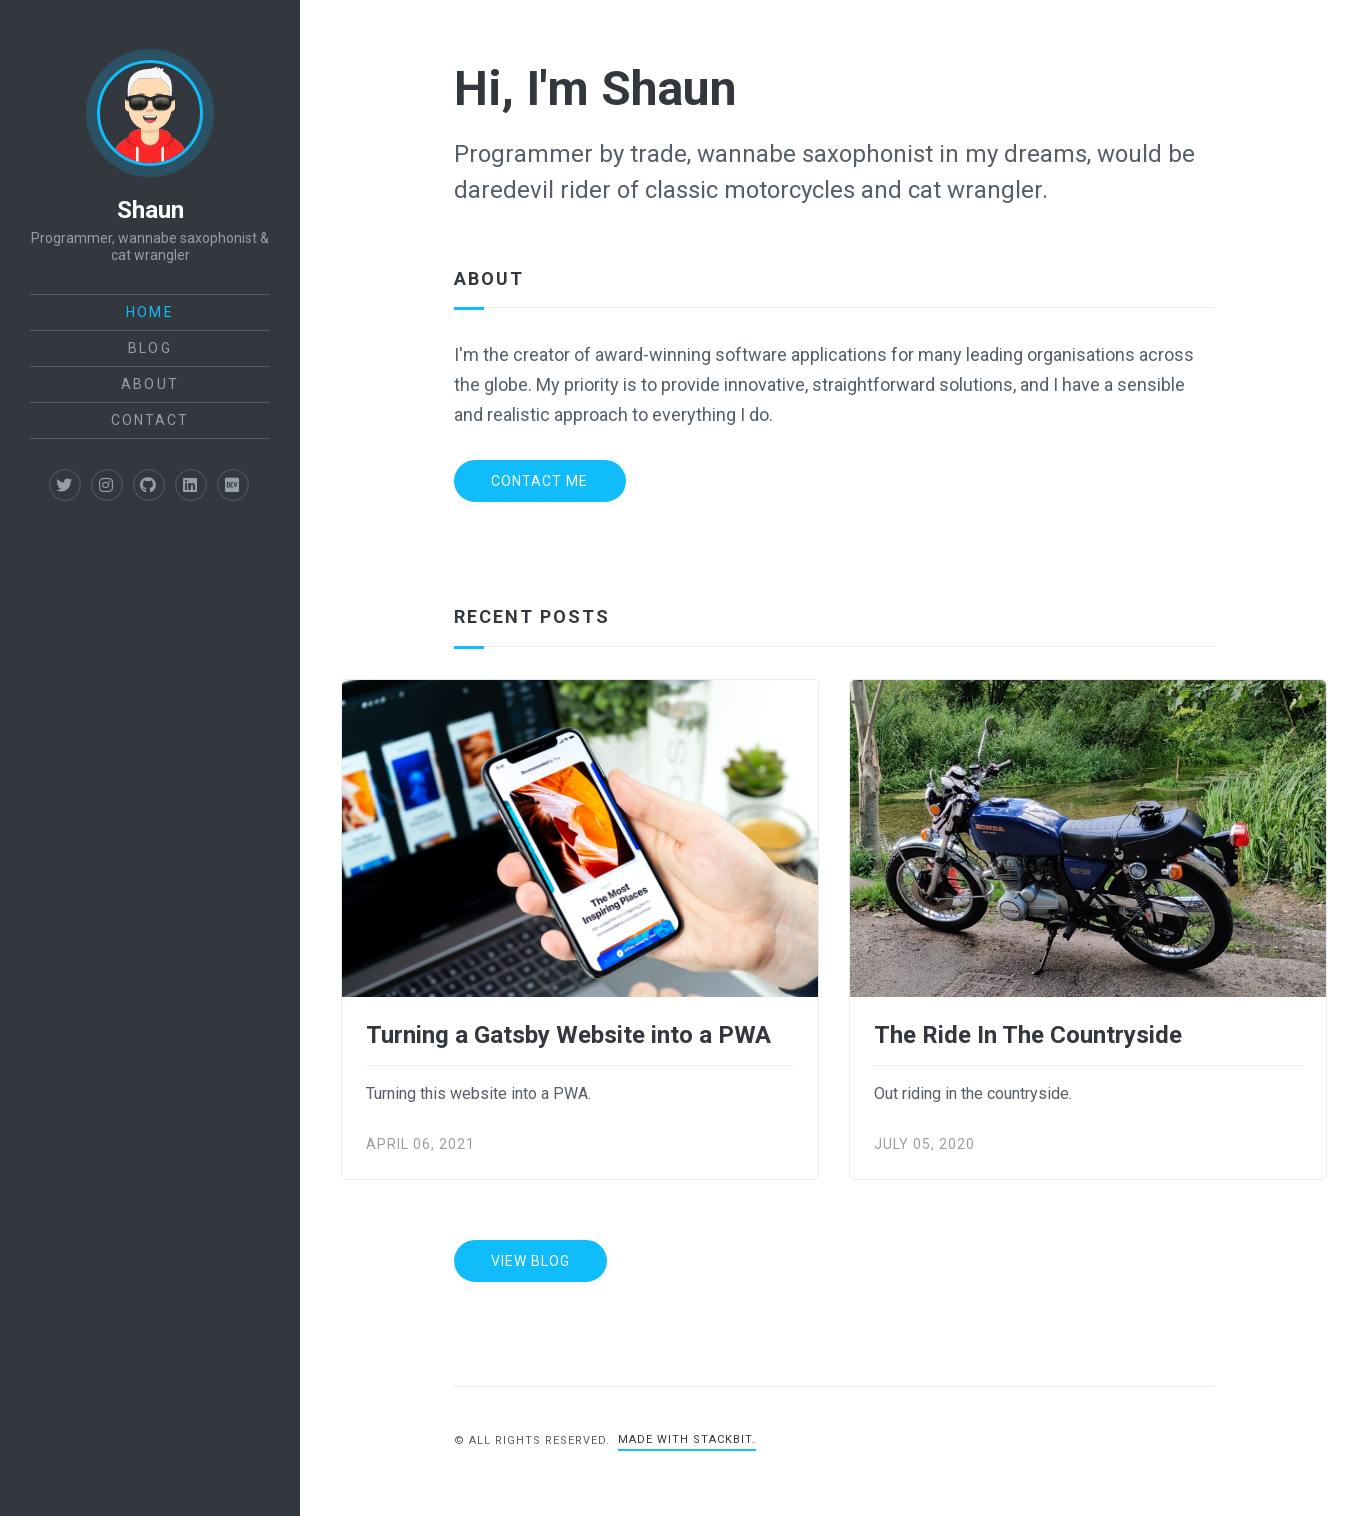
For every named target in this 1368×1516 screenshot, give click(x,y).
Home (149, 312)
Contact (150, 420)
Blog (149, 348)
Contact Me (540, 481)
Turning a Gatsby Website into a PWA (568, 1035)
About (150, 384)
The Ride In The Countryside (1028, 1035)
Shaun (150, 210)
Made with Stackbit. (687, 1439)
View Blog (530, 1261)
